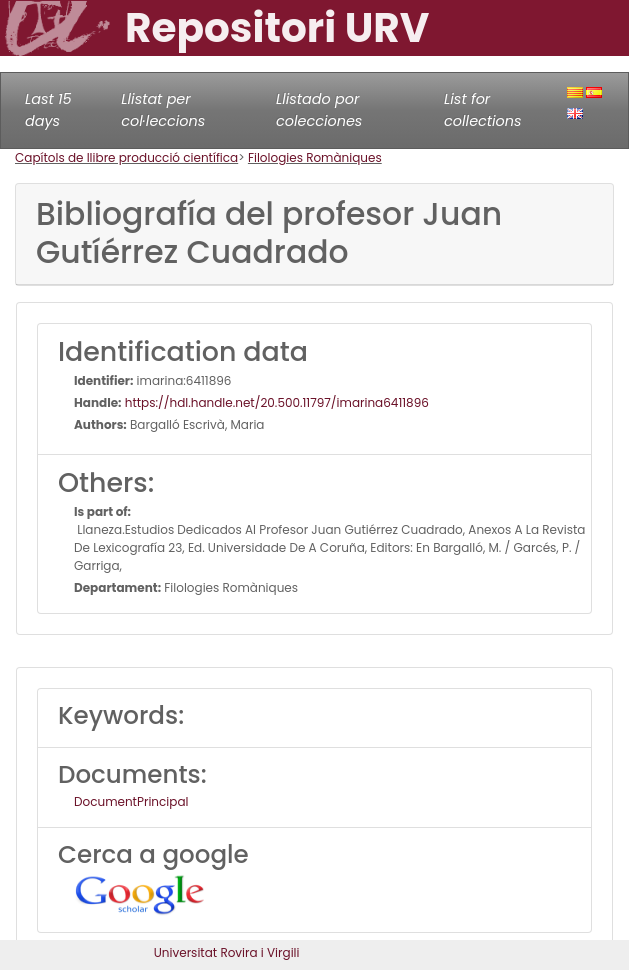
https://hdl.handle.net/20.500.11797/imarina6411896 (275, 402)
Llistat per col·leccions (163, 110)
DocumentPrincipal (131, 801)
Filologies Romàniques (315, 157)
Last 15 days (48, 110)
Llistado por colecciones (319, 110)
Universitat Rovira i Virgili (227, 952)
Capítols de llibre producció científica (126, 157)
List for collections (482, 110)
